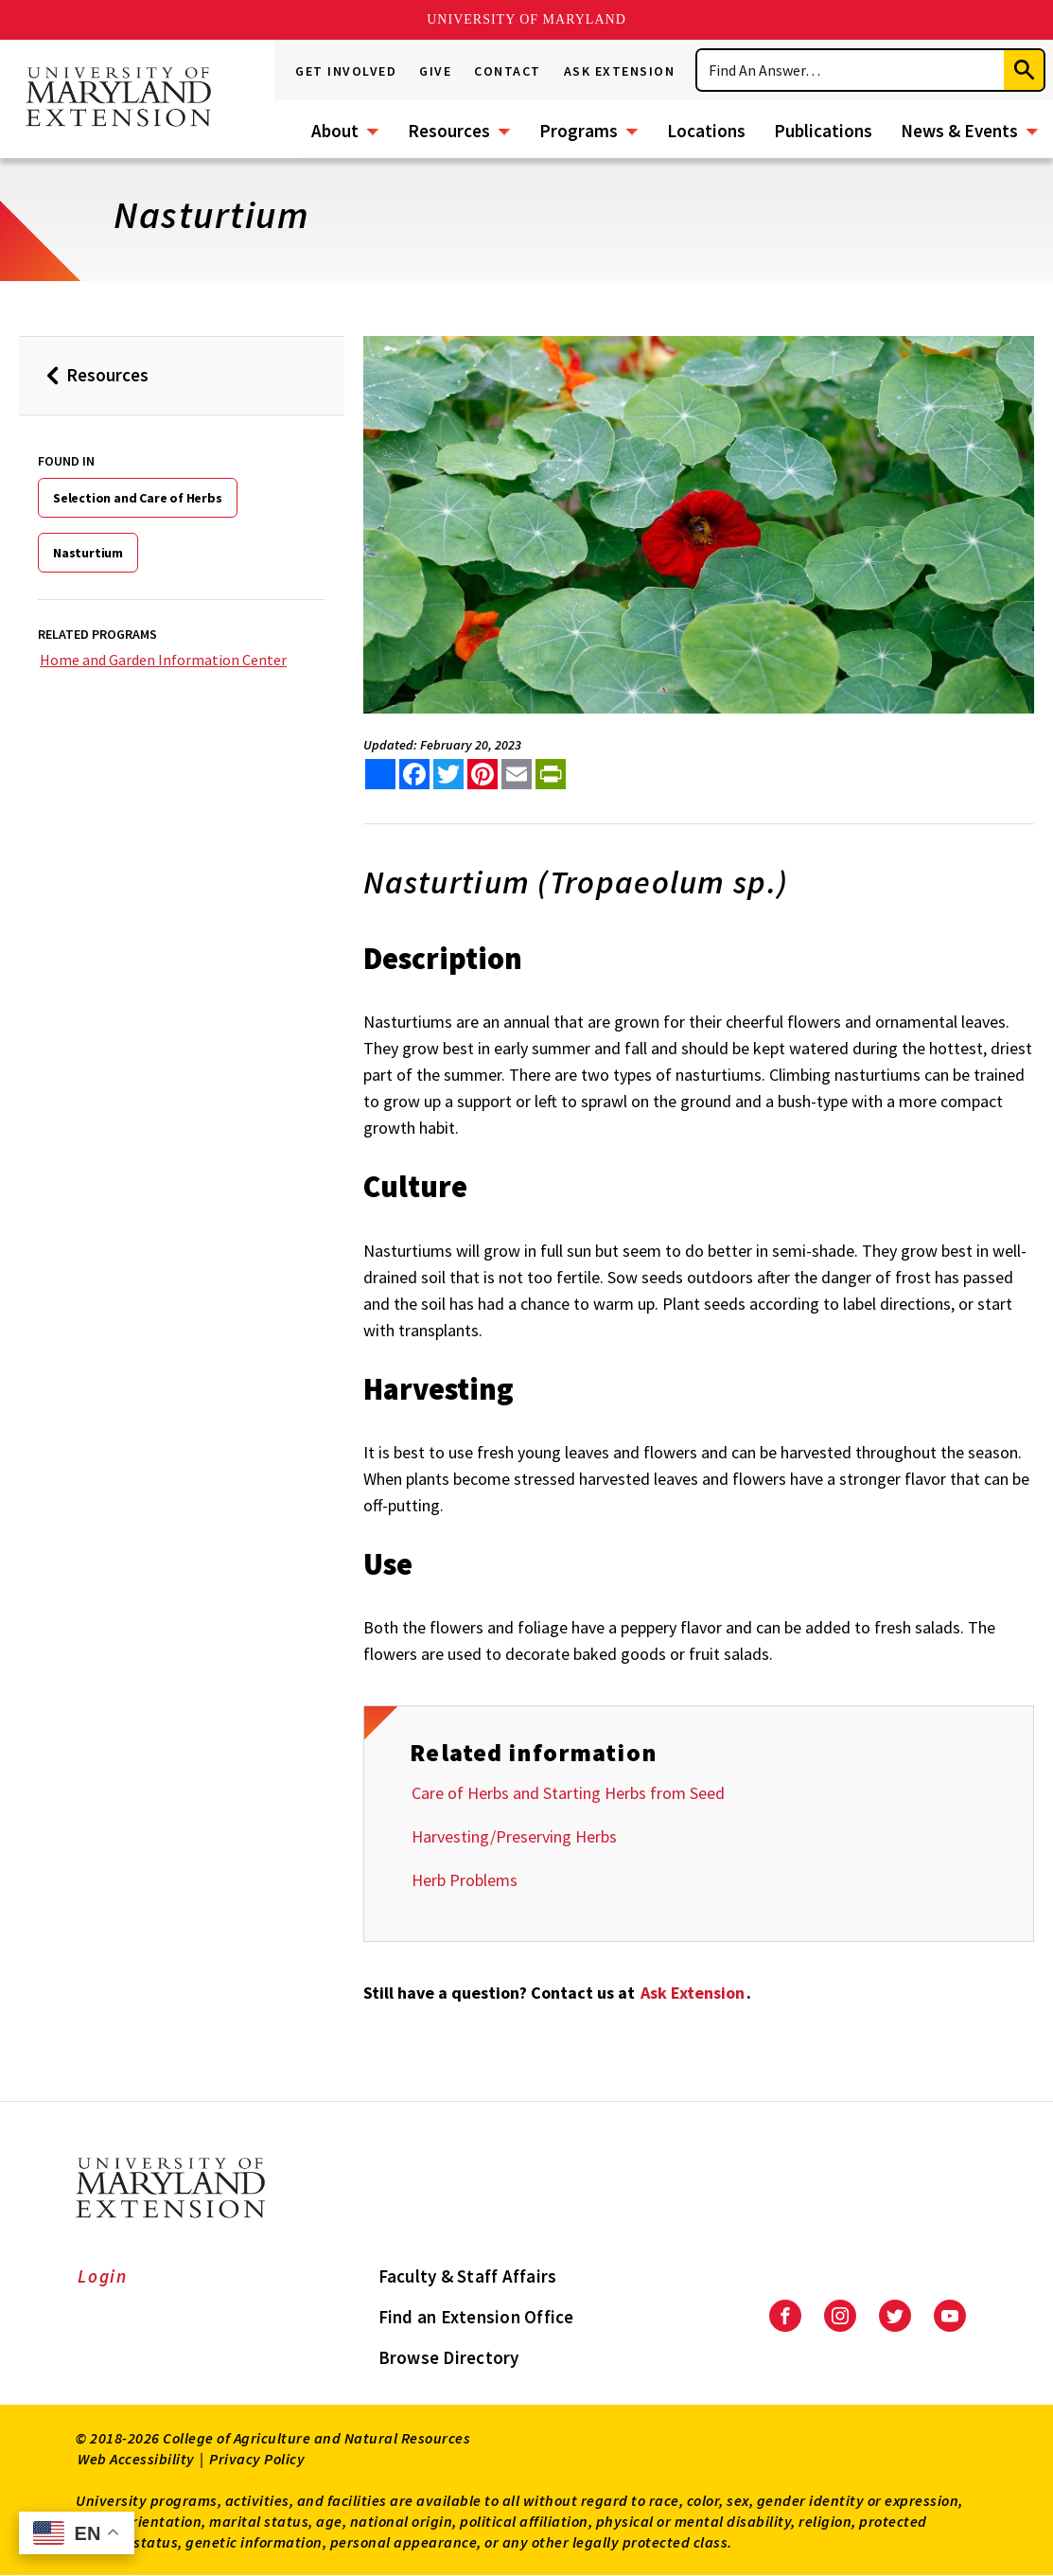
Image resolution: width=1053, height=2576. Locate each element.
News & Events (959, 130)
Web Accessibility (136, 2458)
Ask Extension (620, 70)
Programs (578, 130)
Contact (507, 70)
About (335, 130)
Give (435, 70)
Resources (449, 130)
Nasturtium (88, 552)
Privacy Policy (257, 2458)
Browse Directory (448, 2357)
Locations (706, 130)
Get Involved (345, 70)
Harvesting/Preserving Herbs (514, 1836)
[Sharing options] (380, 774)
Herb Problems (465, 1880)
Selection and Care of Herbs (137, 497)
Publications (823, 130)
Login (103, 2276)
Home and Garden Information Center (163, 659)
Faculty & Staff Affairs (467, 2276)
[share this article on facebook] (414, 774)
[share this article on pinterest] (482, 774)
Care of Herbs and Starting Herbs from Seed (568, 1793)
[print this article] (551, 774)
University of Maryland (526, 19)
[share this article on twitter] (448, 774)
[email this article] (517, 774)
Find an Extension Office (476, 2316)
